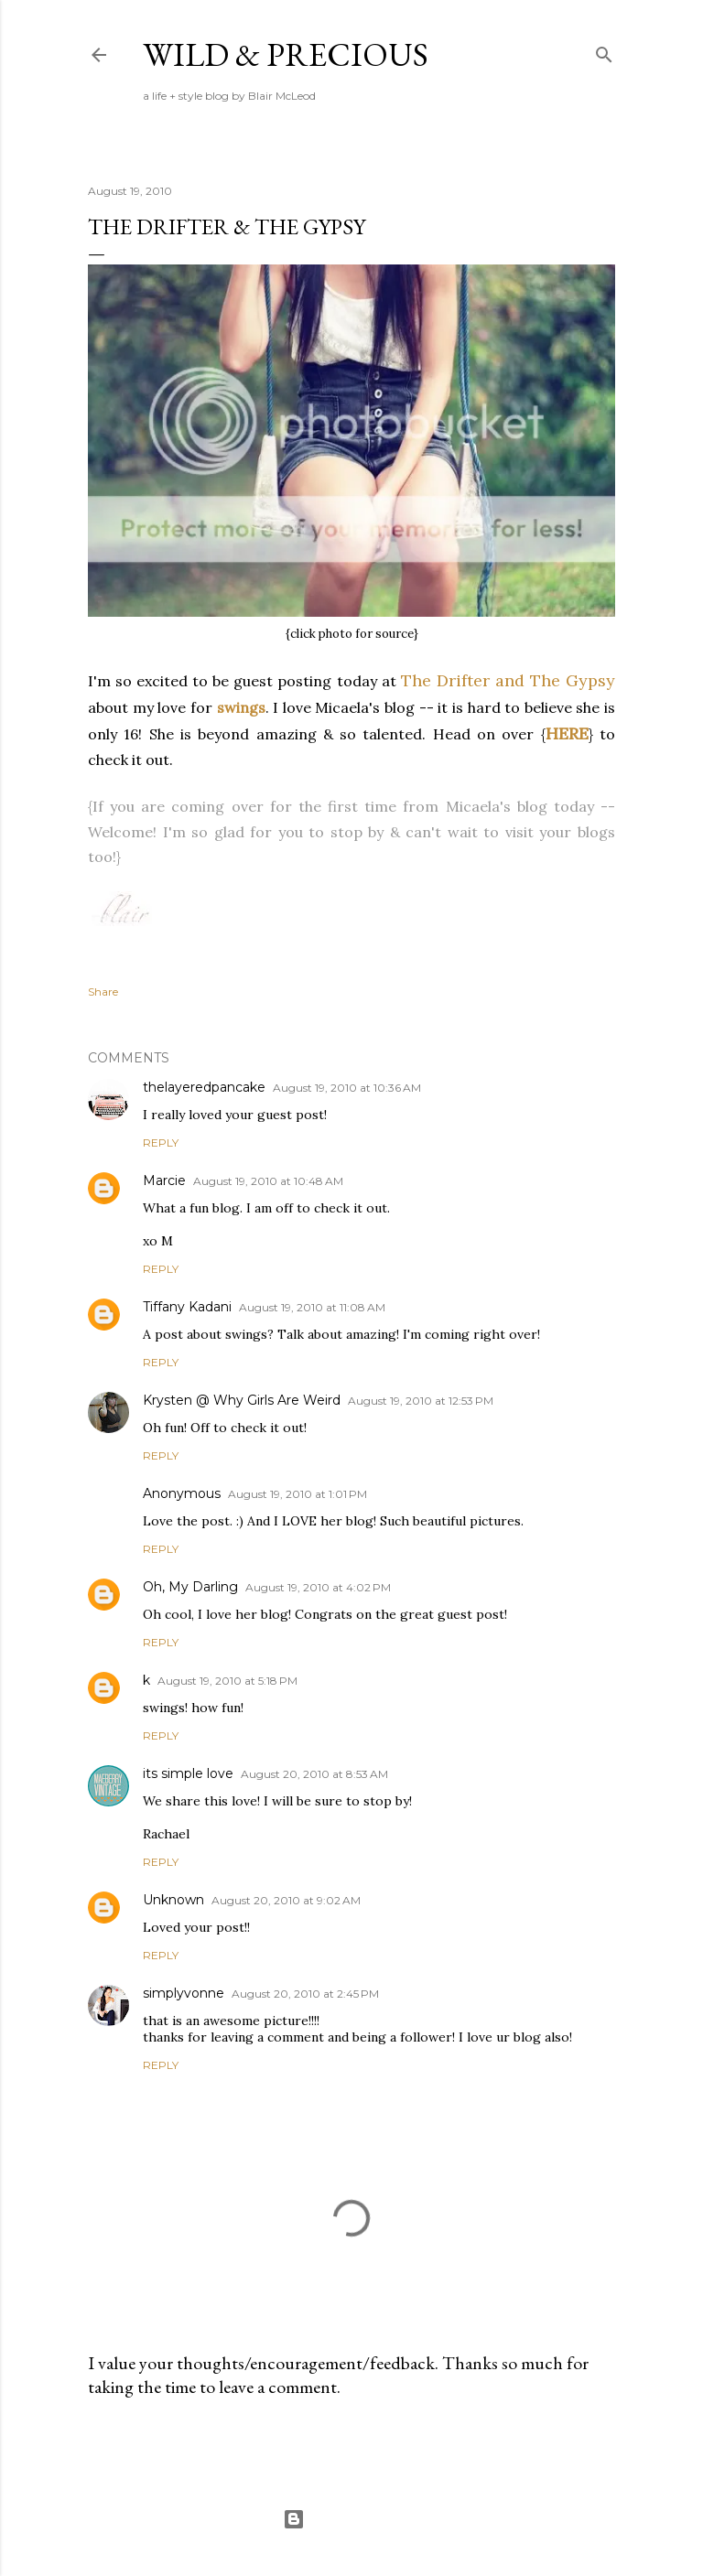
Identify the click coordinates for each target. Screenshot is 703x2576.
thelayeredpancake (204, 1087)
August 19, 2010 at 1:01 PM (297, 1494)
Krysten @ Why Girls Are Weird (242, 1400)
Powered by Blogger (351, 2519)
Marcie (164, 1180)
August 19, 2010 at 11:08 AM (312, 1307)
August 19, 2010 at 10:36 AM (347, 1087)
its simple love (188, 1773)
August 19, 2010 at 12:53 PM (420, 1400)
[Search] (604, 51)
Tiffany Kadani (187, 1307)
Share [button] (103, 991)
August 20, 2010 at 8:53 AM (314, 1774)
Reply (160, 1142)
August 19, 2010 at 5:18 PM (227, 1680)
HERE (567, 733)
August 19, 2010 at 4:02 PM (318, 1587)
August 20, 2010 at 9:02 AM (286, 1900)
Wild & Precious (285, 54)
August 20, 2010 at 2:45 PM (305, 1993)
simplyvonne (183, 1993)
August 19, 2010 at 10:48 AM (268, 1181)
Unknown (173, 1900)
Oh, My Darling (190, 1587)
